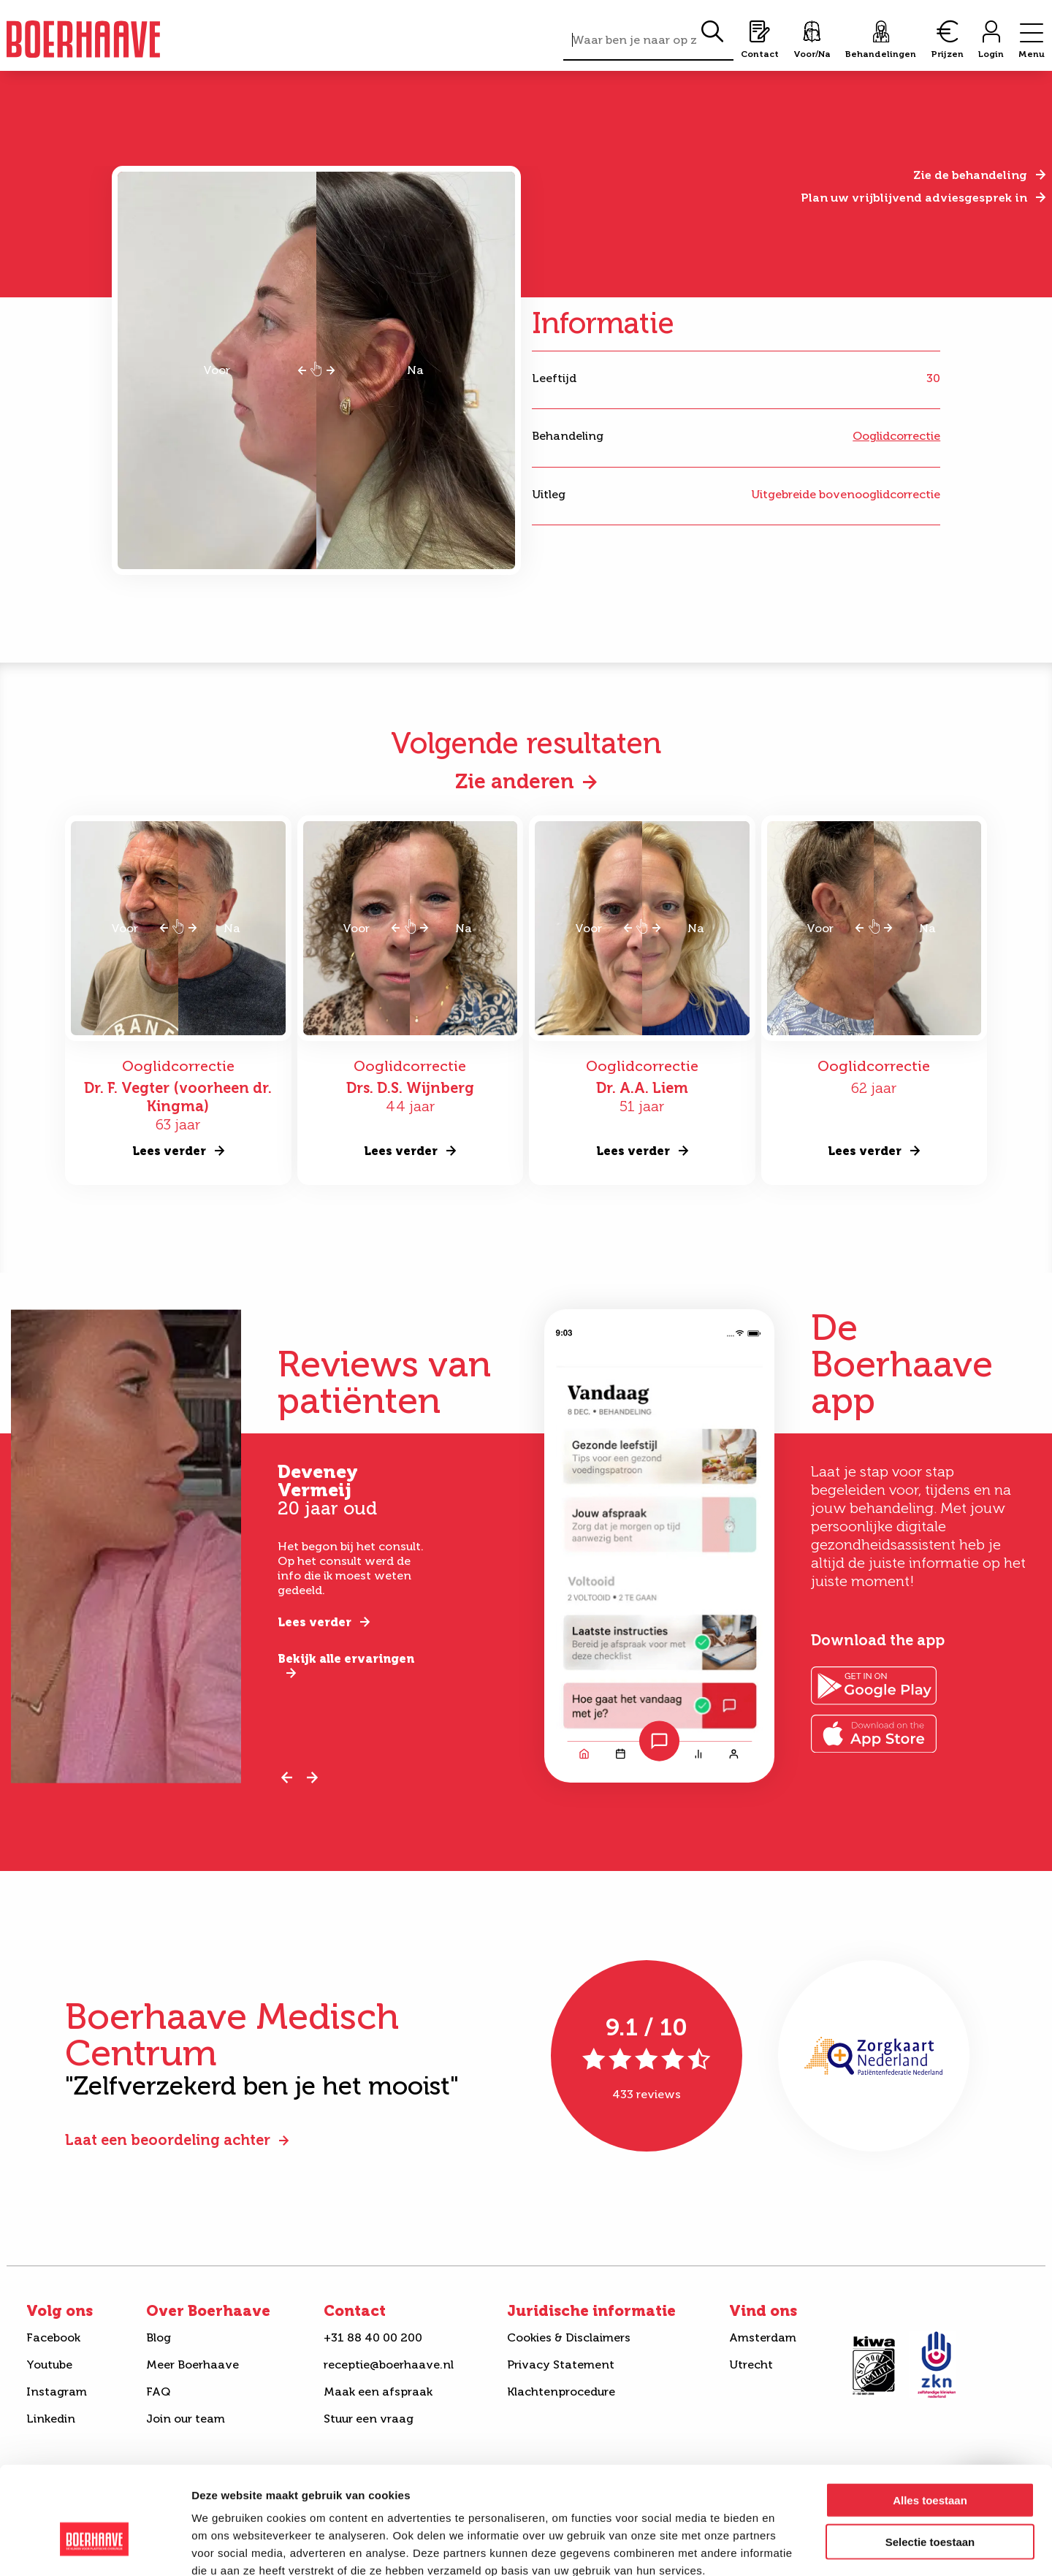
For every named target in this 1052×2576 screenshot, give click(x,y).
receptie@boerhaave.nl (389, 2364)
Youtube (49, 2364)
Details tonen (789, 2547)
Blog (158, 2337)
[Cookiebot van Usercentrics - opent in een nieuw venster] (95, 2547)
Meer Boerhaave (192, 2364)
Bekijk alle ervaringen (346, 1659)
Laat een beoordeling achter (167, 2140)
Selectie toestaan (930, 2459)
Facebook (53, 2337)
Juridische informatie (591, 2311)
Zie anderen (514, 781)
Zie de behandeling (970, 175)
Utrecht (751, 2364)
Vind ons (763, 2311)
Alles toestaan (930, 2418)
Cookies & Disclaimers (568, 2337)
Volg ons (59, 2311)
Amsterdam (762, 2337)
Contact (355, 2311)
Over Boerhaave (208, 2311)
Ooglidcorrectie (896, 436)
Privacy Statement (560, 2364)
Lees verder (314, 1622)
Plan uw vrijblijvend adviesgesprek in (914, 198)
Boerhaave (83, 39)
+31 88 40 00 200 (373, 2337)
